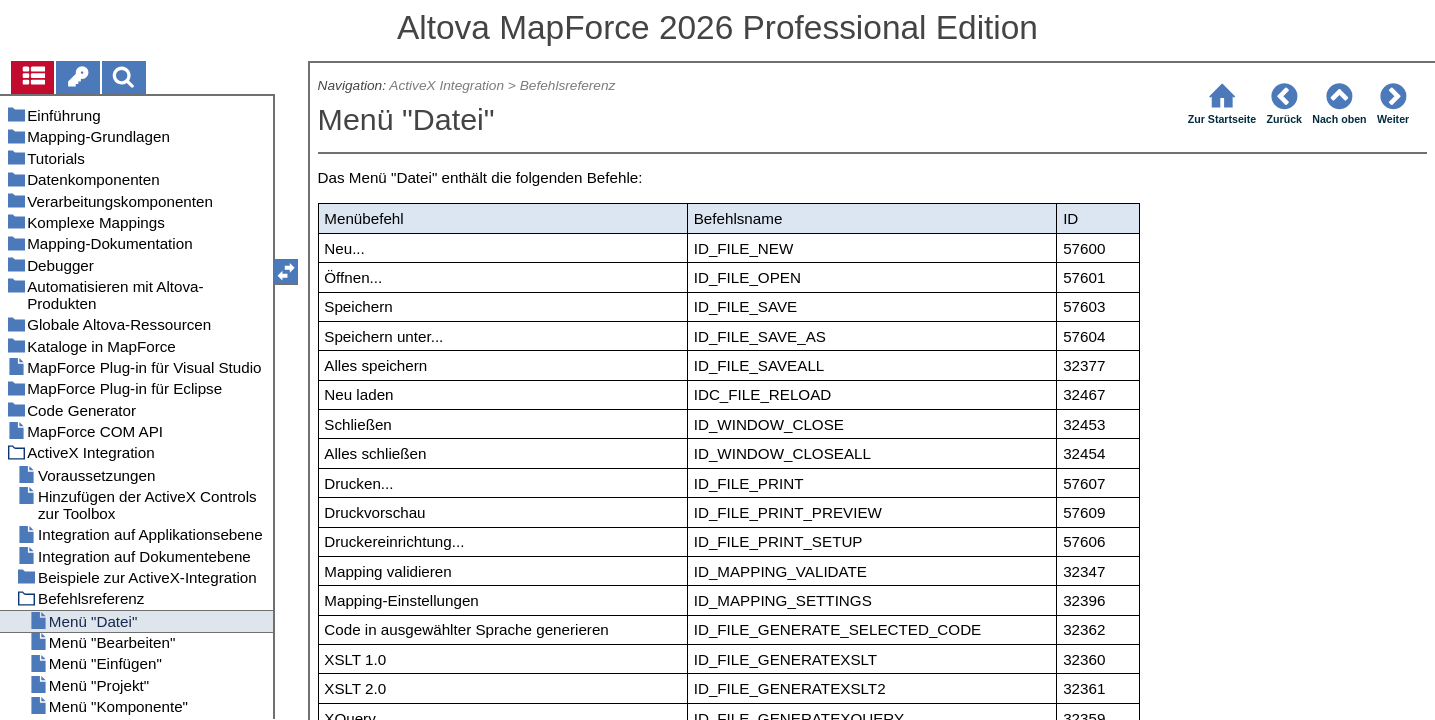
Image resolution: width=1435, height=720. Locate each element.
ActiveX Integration (446, 85)
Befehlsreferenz (568, 85)
